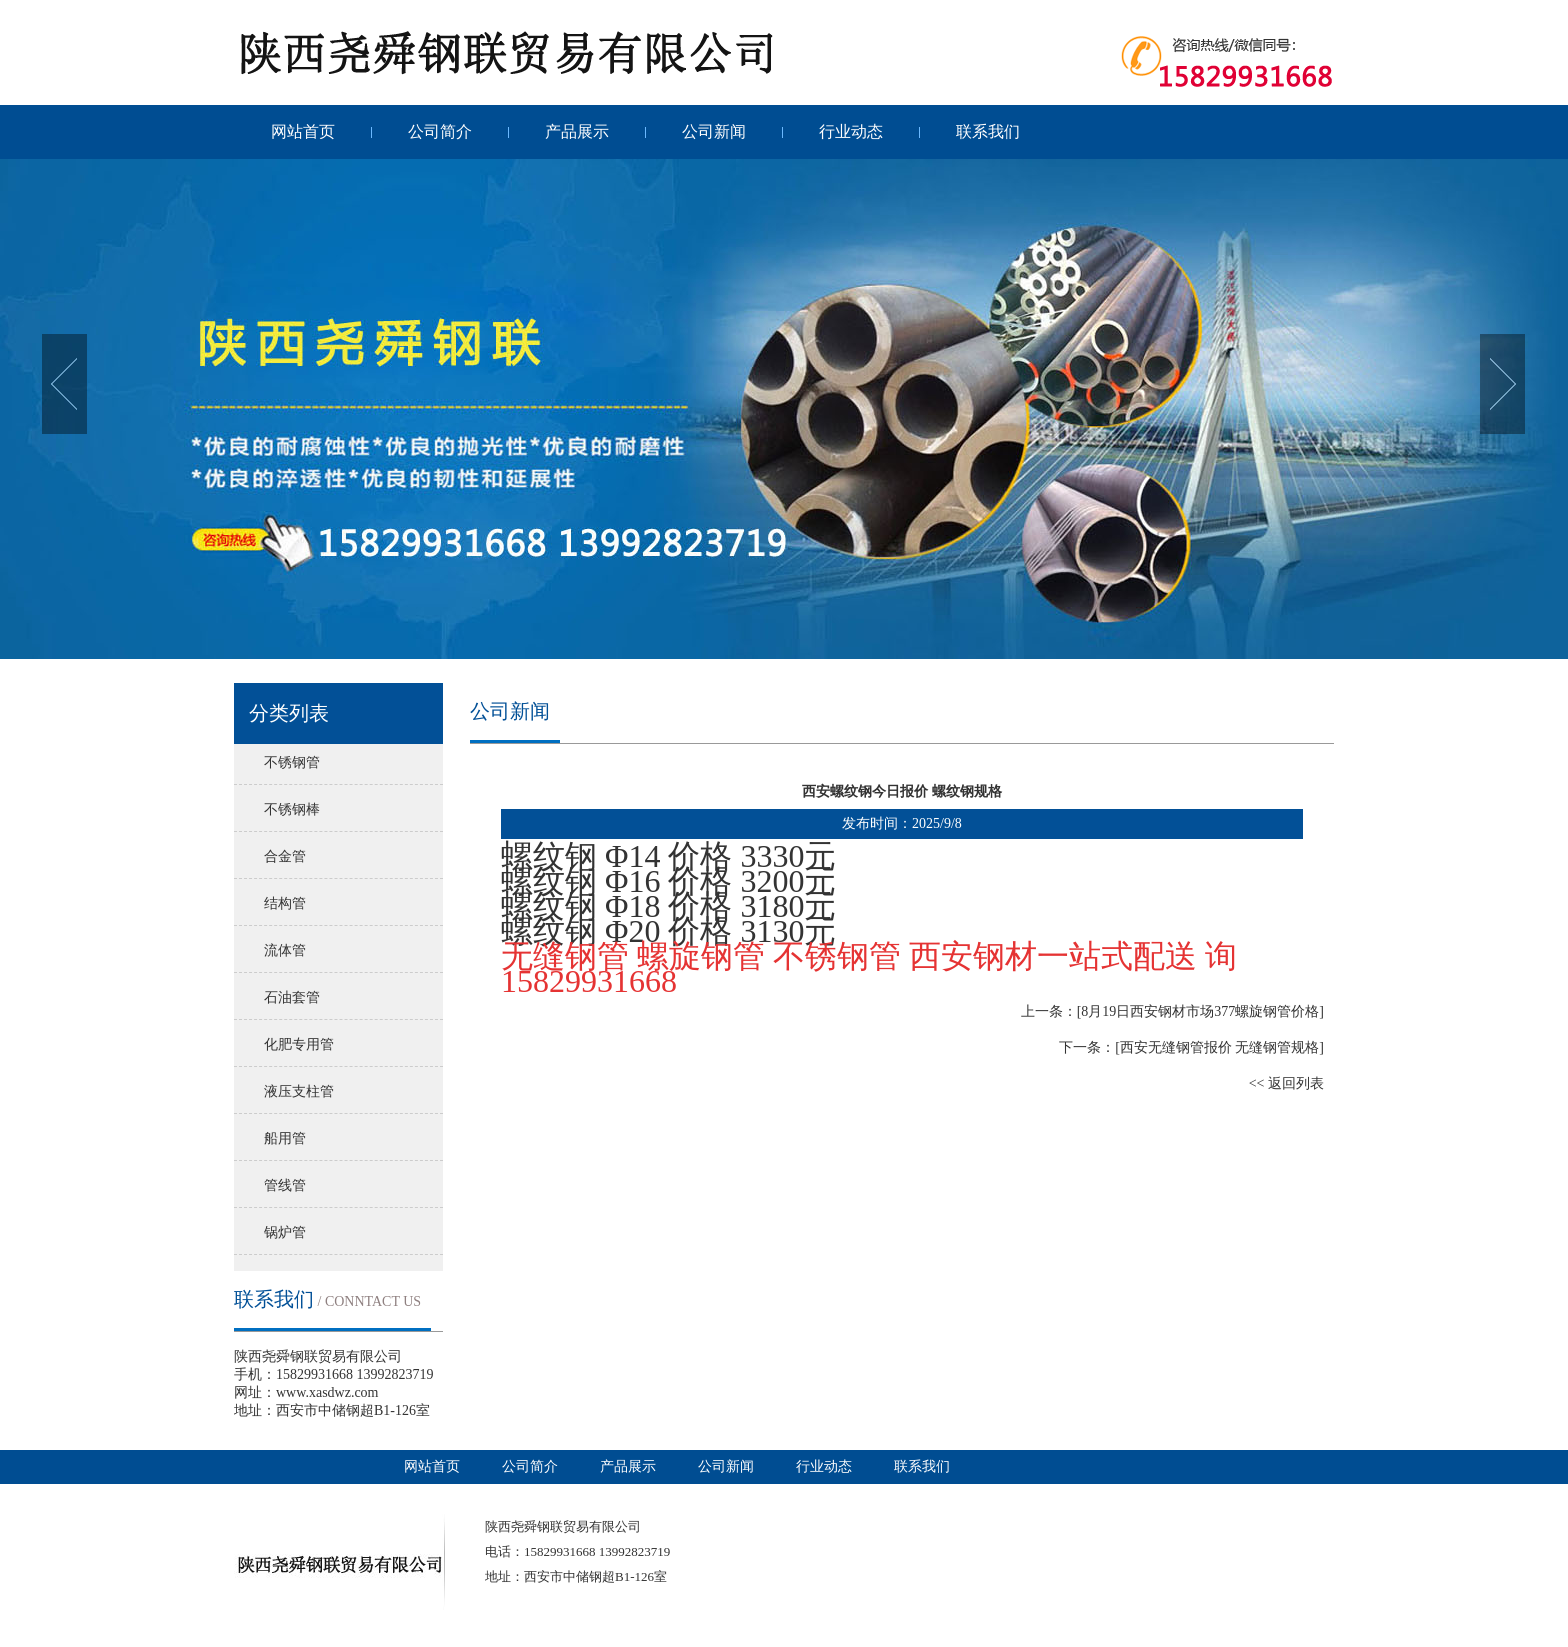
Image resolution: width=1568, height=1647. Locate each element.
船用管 (285, 1138)
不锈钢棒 (292, 809)
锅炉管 (285, 1232)
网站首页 (303, 131)
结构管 (285, 903)
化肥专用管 (299, 1044)
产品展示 (577, 131)
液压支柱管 (299, 1091)
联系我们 (988, 131)
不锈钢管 (292, 762)
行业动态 (851, 131)
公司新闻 (714, 131)
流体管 (285, 950)
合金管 (285, 856)
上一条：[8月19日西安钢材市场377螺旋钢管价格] (1172, 1011)
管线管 (285, 1185)
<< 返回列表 (1286, 1083)
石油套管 (292, 997)
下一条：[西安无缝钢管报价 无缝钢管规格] (1191, 1047)
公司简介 (440, 131)
